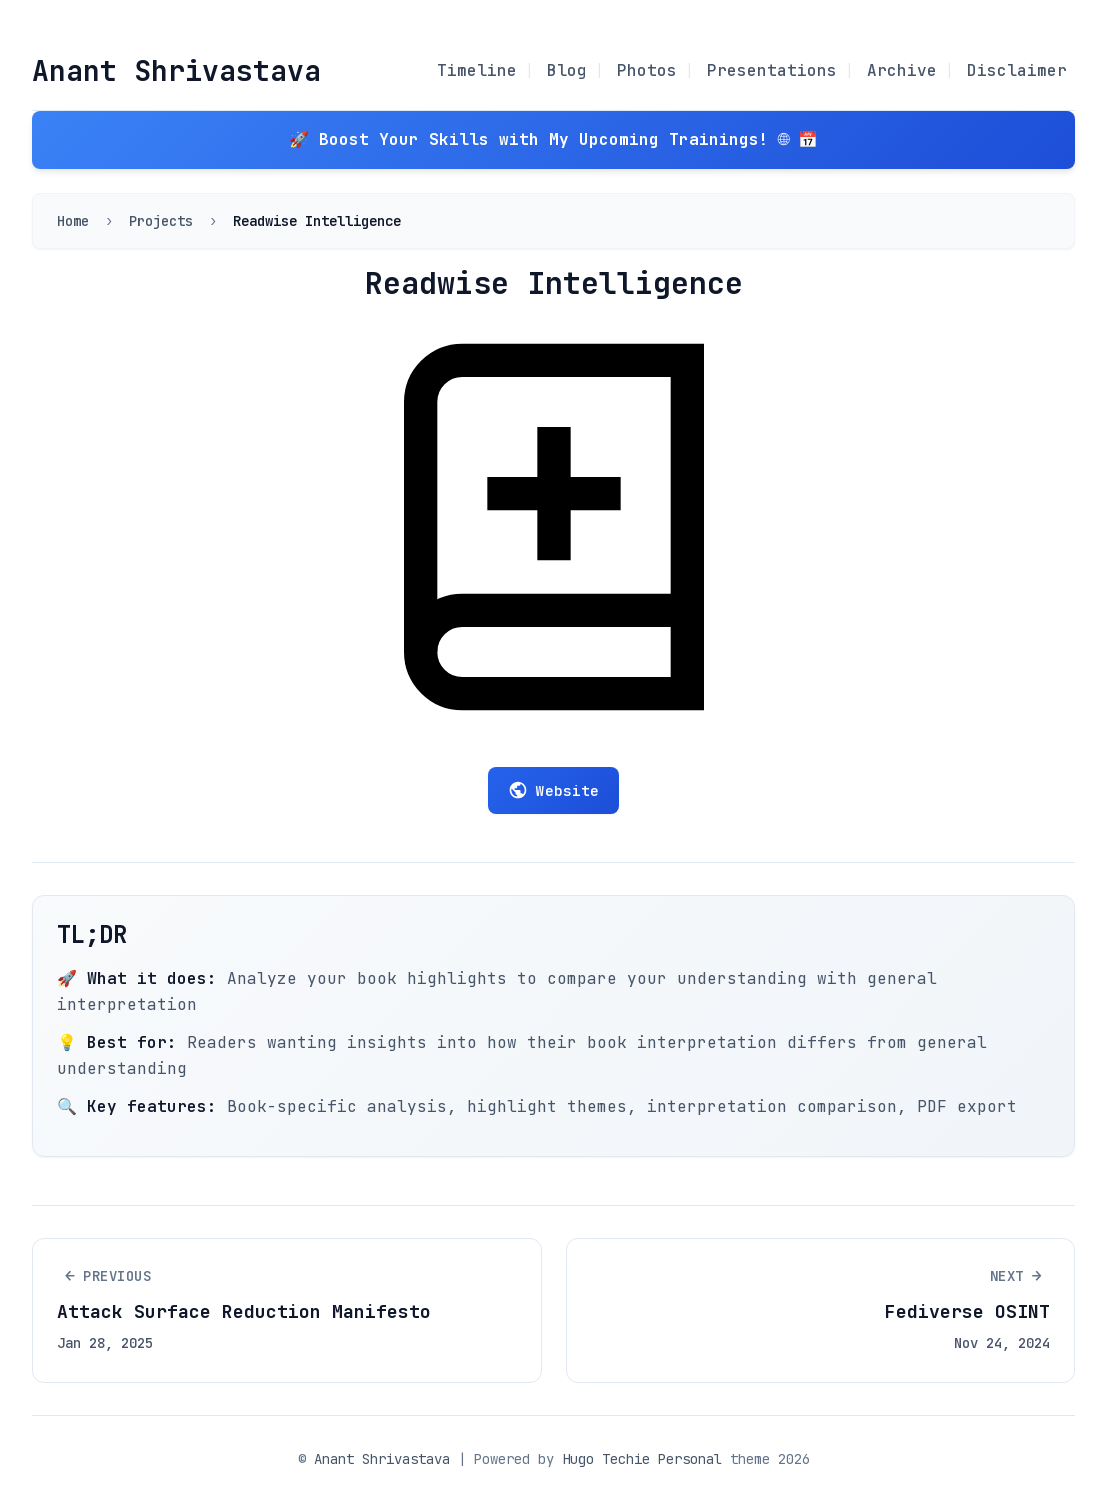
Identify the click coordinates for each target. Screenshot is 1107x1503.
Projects (161, 221)
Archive (902, 70)
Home (73, 221)
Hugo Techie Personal (642, 1459)
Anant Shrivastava (176, 70)
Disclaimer (1017, 70)
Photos (647, 70)
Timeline (477, 70)
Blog (567, 70)
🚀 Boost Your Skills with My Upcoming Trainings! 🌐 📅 (554, 139)
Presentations (772, 70)
